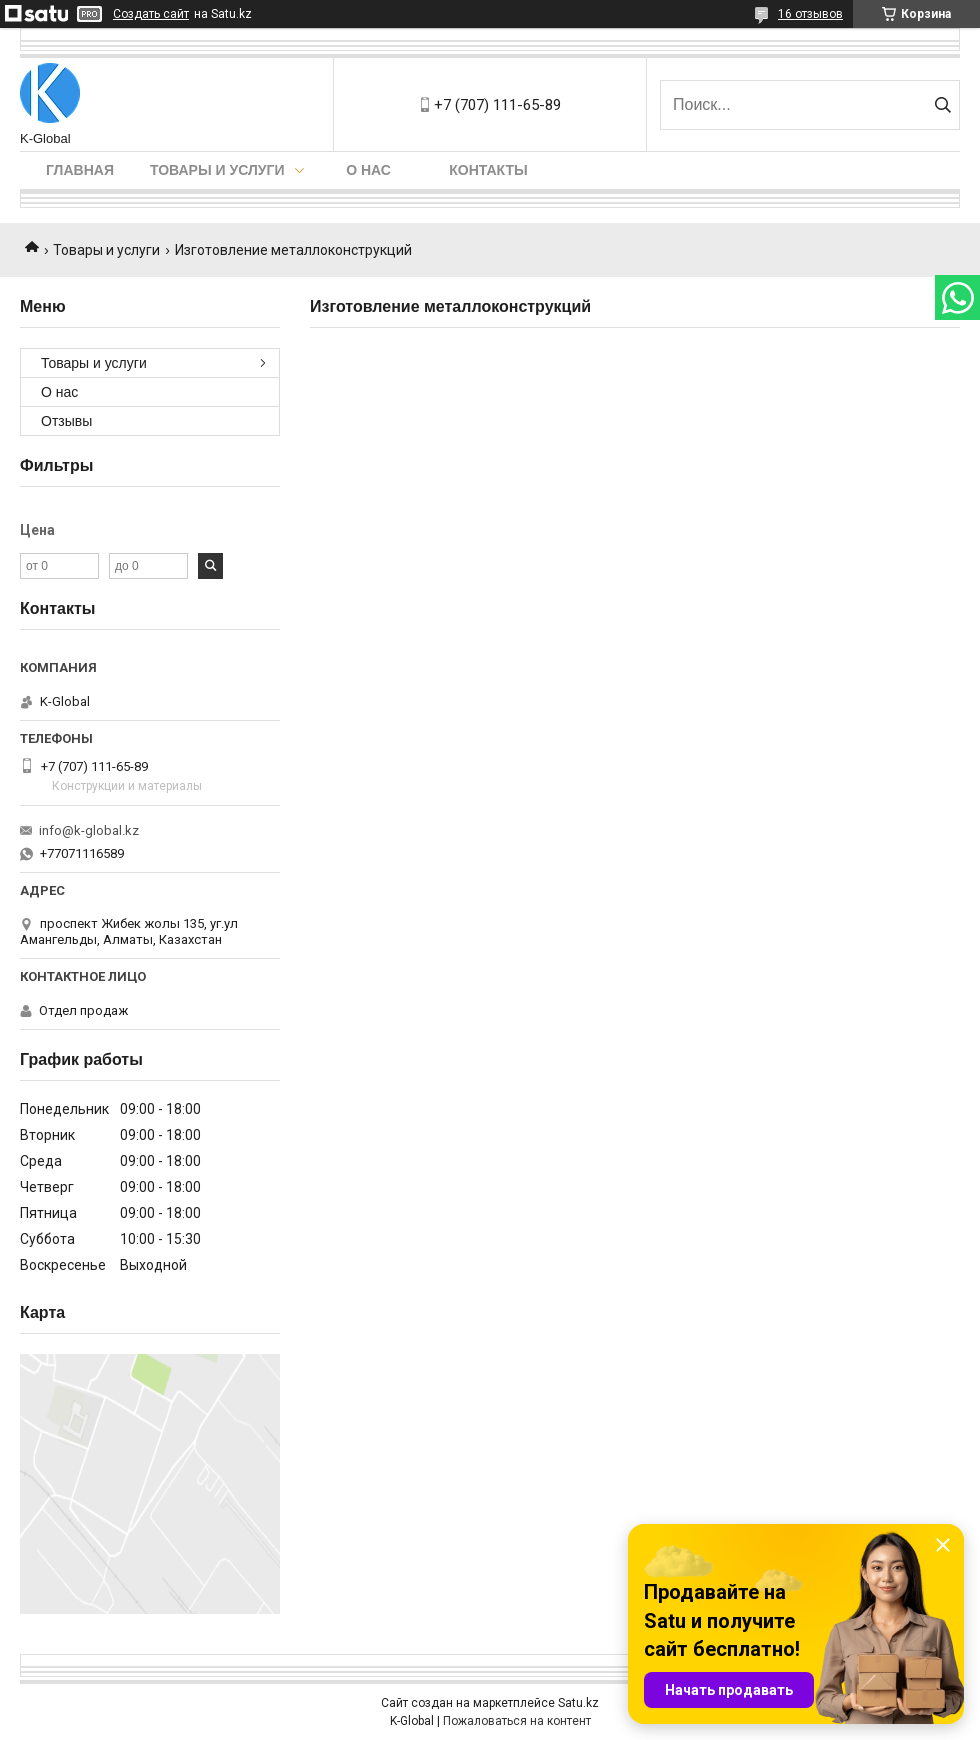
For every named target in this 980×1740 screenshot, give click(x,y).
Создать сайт (151, 14)
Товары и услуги (217, 170)
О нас (368, 170)
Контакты (488, 170)
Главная (80, 170)
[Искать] (942, 105)
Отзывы (66, 421)
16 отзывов (810, 14)
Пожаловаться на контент (517, 1721)
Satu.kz (578, 1703)
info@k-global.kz (89, 830)
